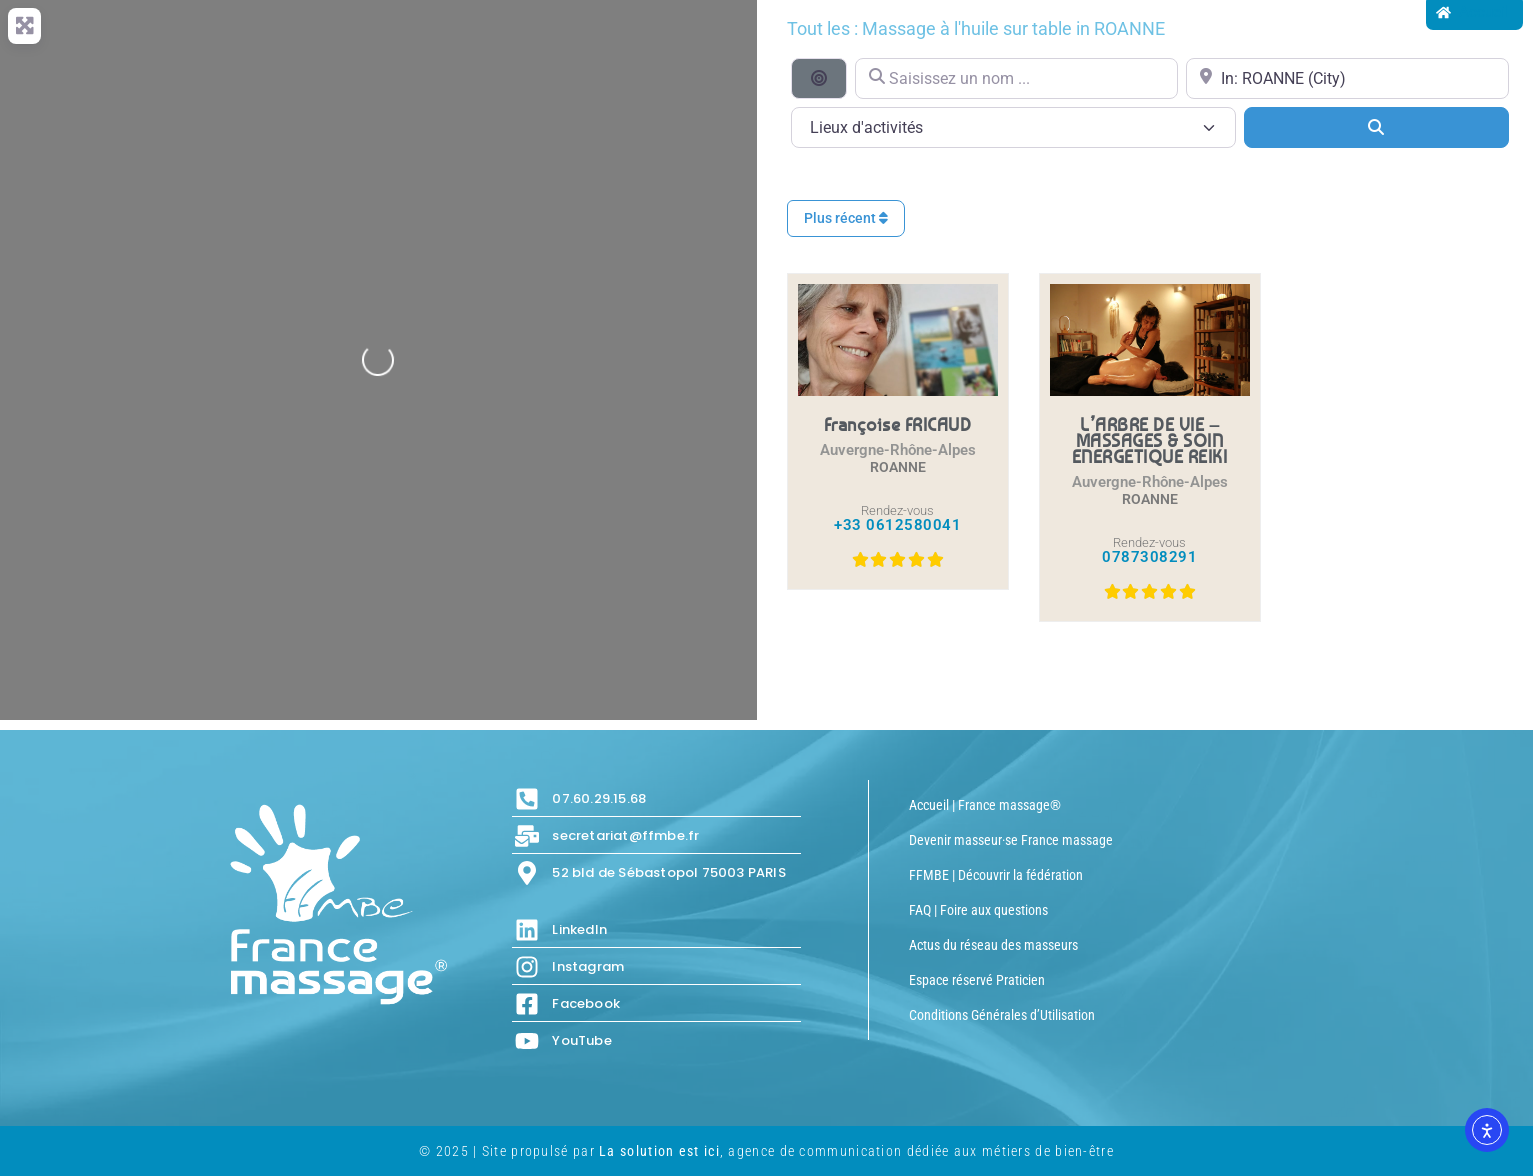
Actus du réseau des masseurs (993, 945)
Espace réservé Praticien (977, 980)
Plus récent (846, 218)
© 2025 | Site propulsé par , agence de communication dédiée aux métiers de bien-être (766, 1151)
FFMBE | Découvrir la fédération (996, 875)
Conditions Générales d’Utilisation (1002, 1015)
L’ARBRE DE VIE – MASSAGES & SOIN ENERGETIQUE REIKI (1150, 440)
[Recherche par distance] (819, 78)
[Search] (1376, 127)
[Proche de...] (1347, 78)
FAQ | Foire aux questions (978, 910)
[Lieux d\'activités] (1013, 127)
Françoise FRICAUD (898, 424)
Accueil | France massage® (985, 805)
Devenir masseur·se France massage (1011, 840)
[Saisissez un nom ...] (1016, 78)
